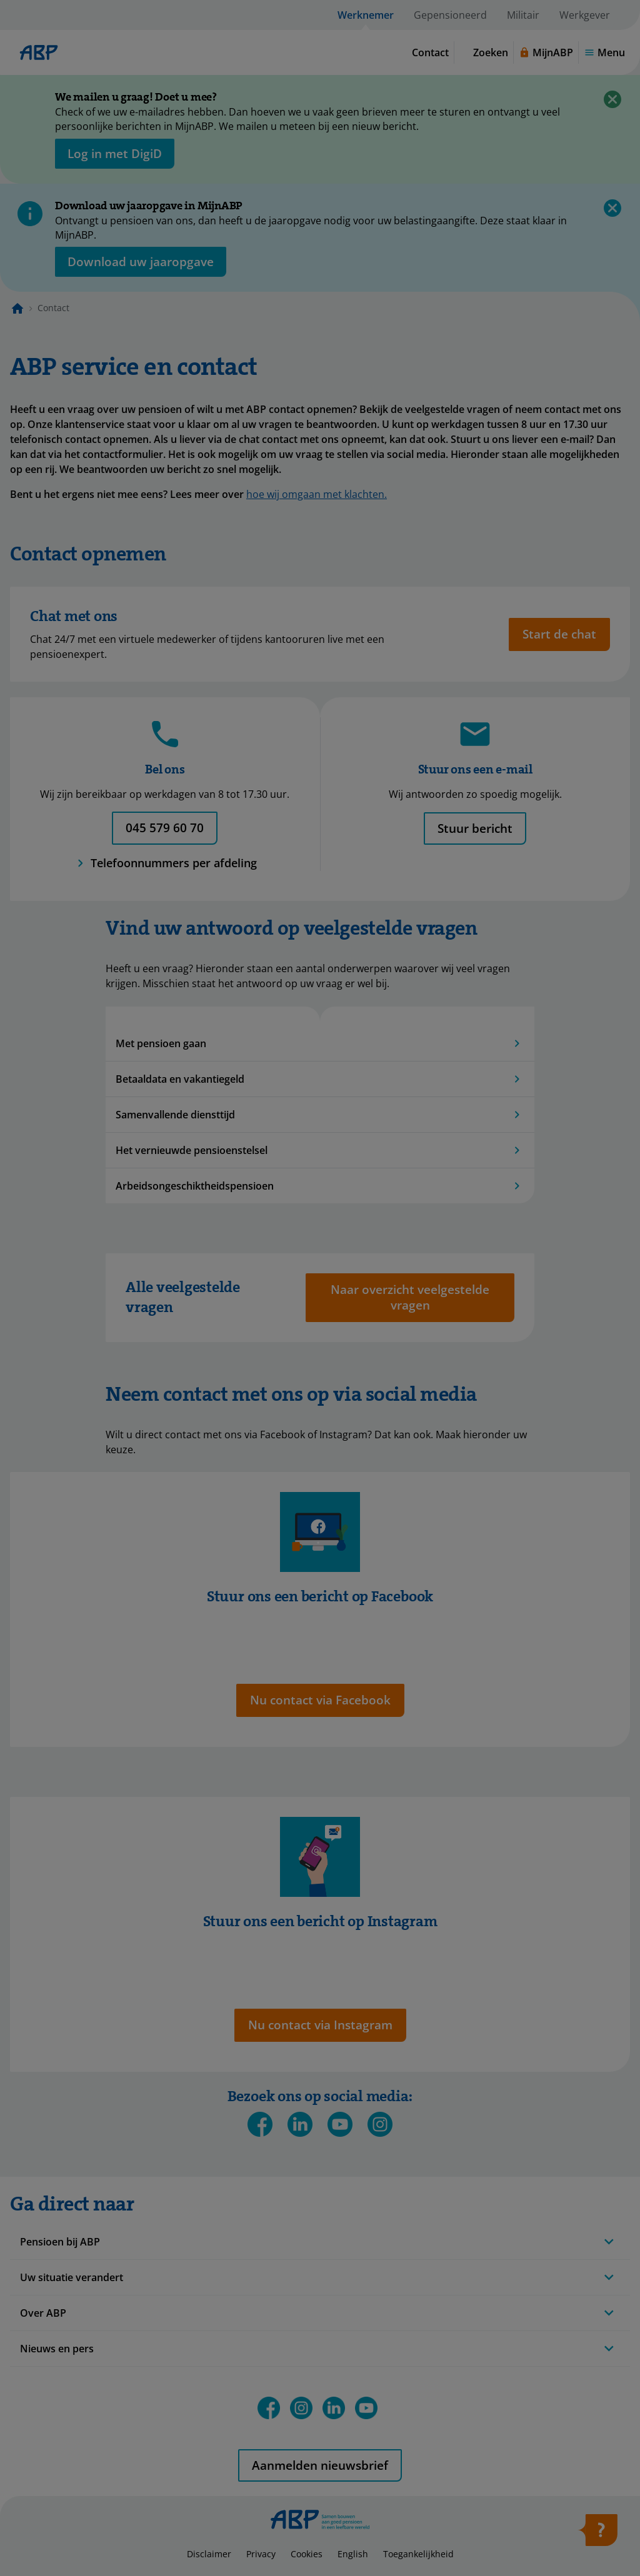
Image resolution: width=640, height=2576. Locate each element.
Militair (523, 15)
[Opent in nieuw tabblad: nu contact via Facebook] (320, 1700)
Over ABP (43, 2313)
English (353, 2554)
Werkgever (584, 15)
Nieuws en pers (57, 2348)
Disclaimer (209, 2554)
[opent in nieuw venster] (114, 154)
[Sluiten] (612, 99)
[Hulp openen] (598, 2534)
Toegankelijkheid (418, 2554)
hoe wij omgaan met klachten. (316, 494)
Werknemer (366, 15)
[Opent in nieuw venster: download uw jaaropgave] (140, 262)
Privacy (261, 2554)
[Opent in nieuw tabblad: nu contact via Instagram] (320, 2025)
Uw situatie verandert (71, 2277)
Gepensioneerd (450, 15)
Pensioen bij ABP (60, 2242)
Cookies (306, 2554)
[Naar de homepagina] (17, 308)
